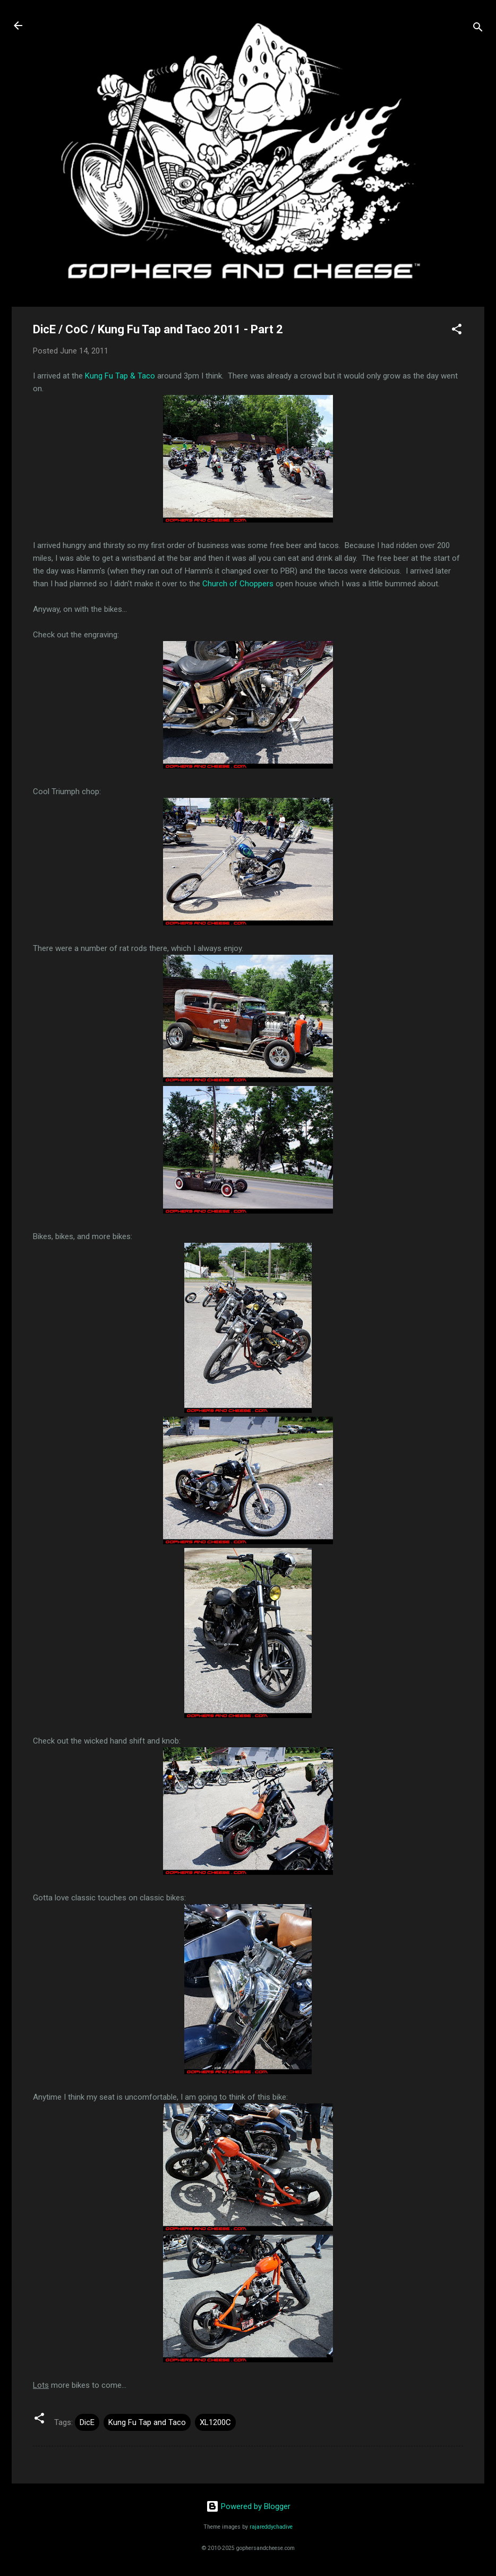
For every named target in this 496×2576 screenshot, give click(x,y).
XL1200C (215, 2422)
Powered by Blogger (248, 2506)
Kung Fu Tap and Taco (147, 2422)
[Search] (478, 29)
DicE (87, 2422)
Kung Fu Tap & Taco (120, 376)
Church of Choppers (237, 583)
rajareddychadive (271, 2526)
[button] (456, 331)
